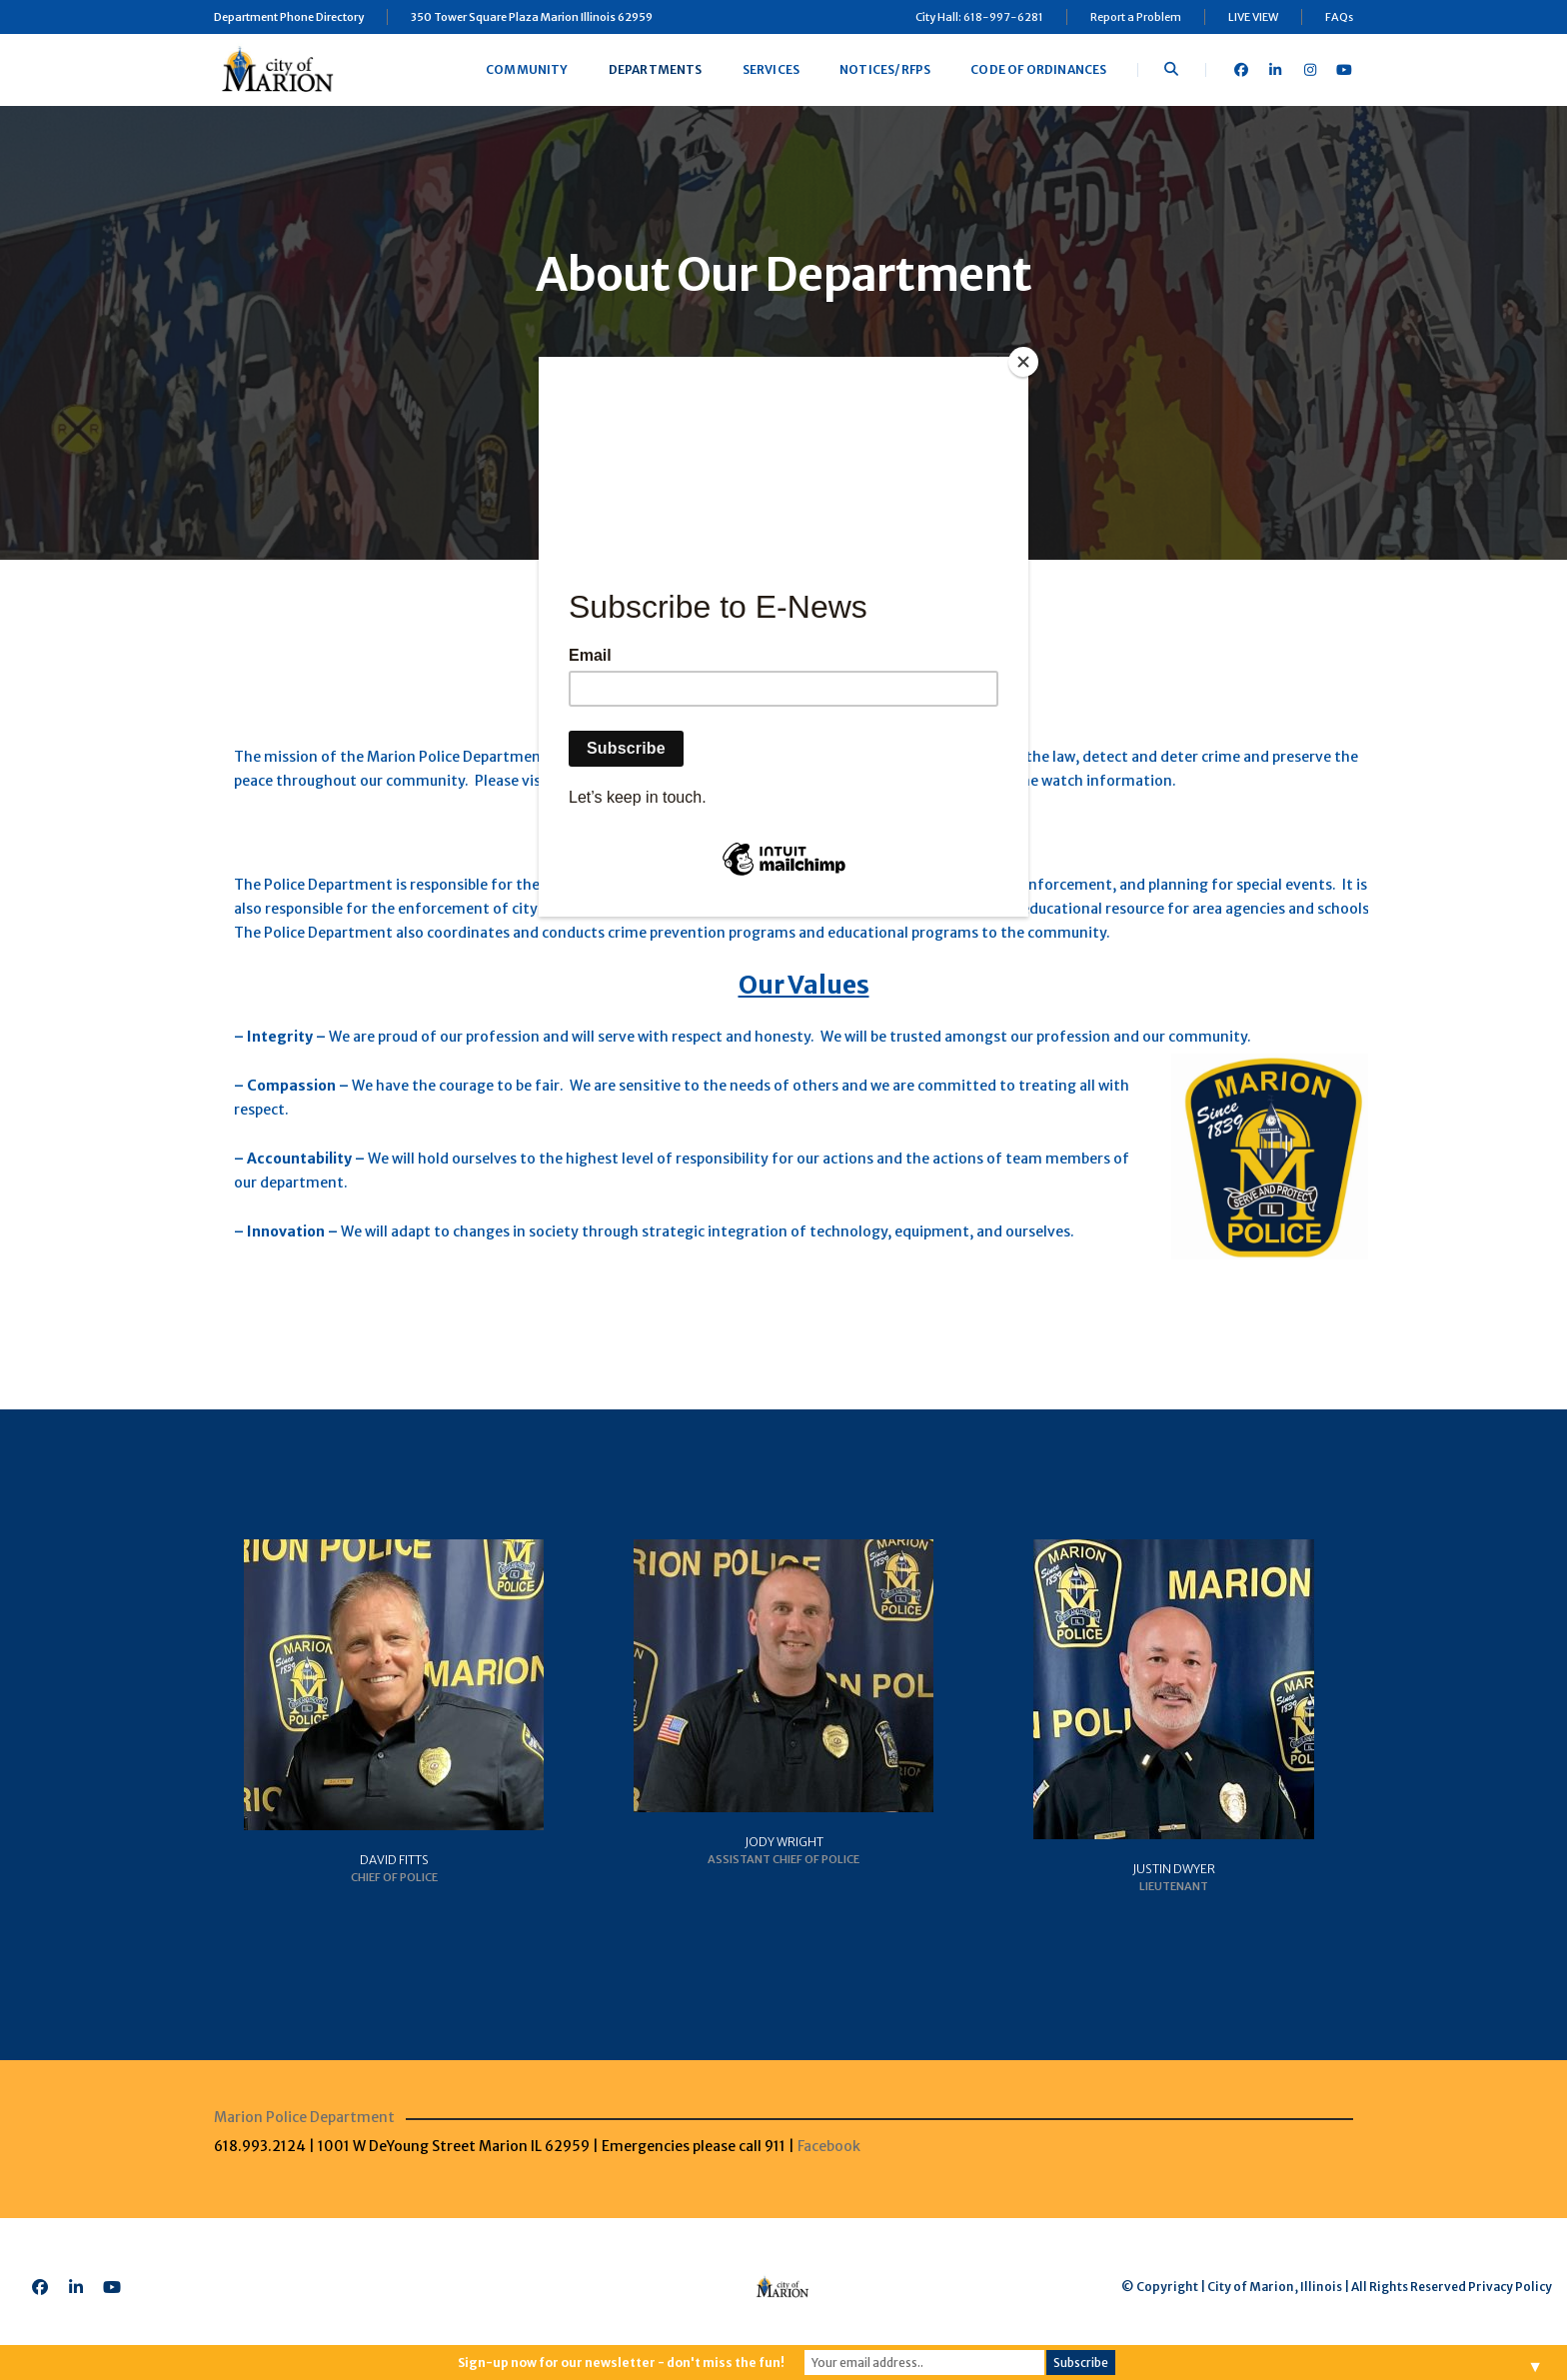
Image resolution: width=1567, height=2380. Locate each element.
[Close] (1023, 362)
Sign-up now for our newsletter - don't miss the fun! (621, 2362)
